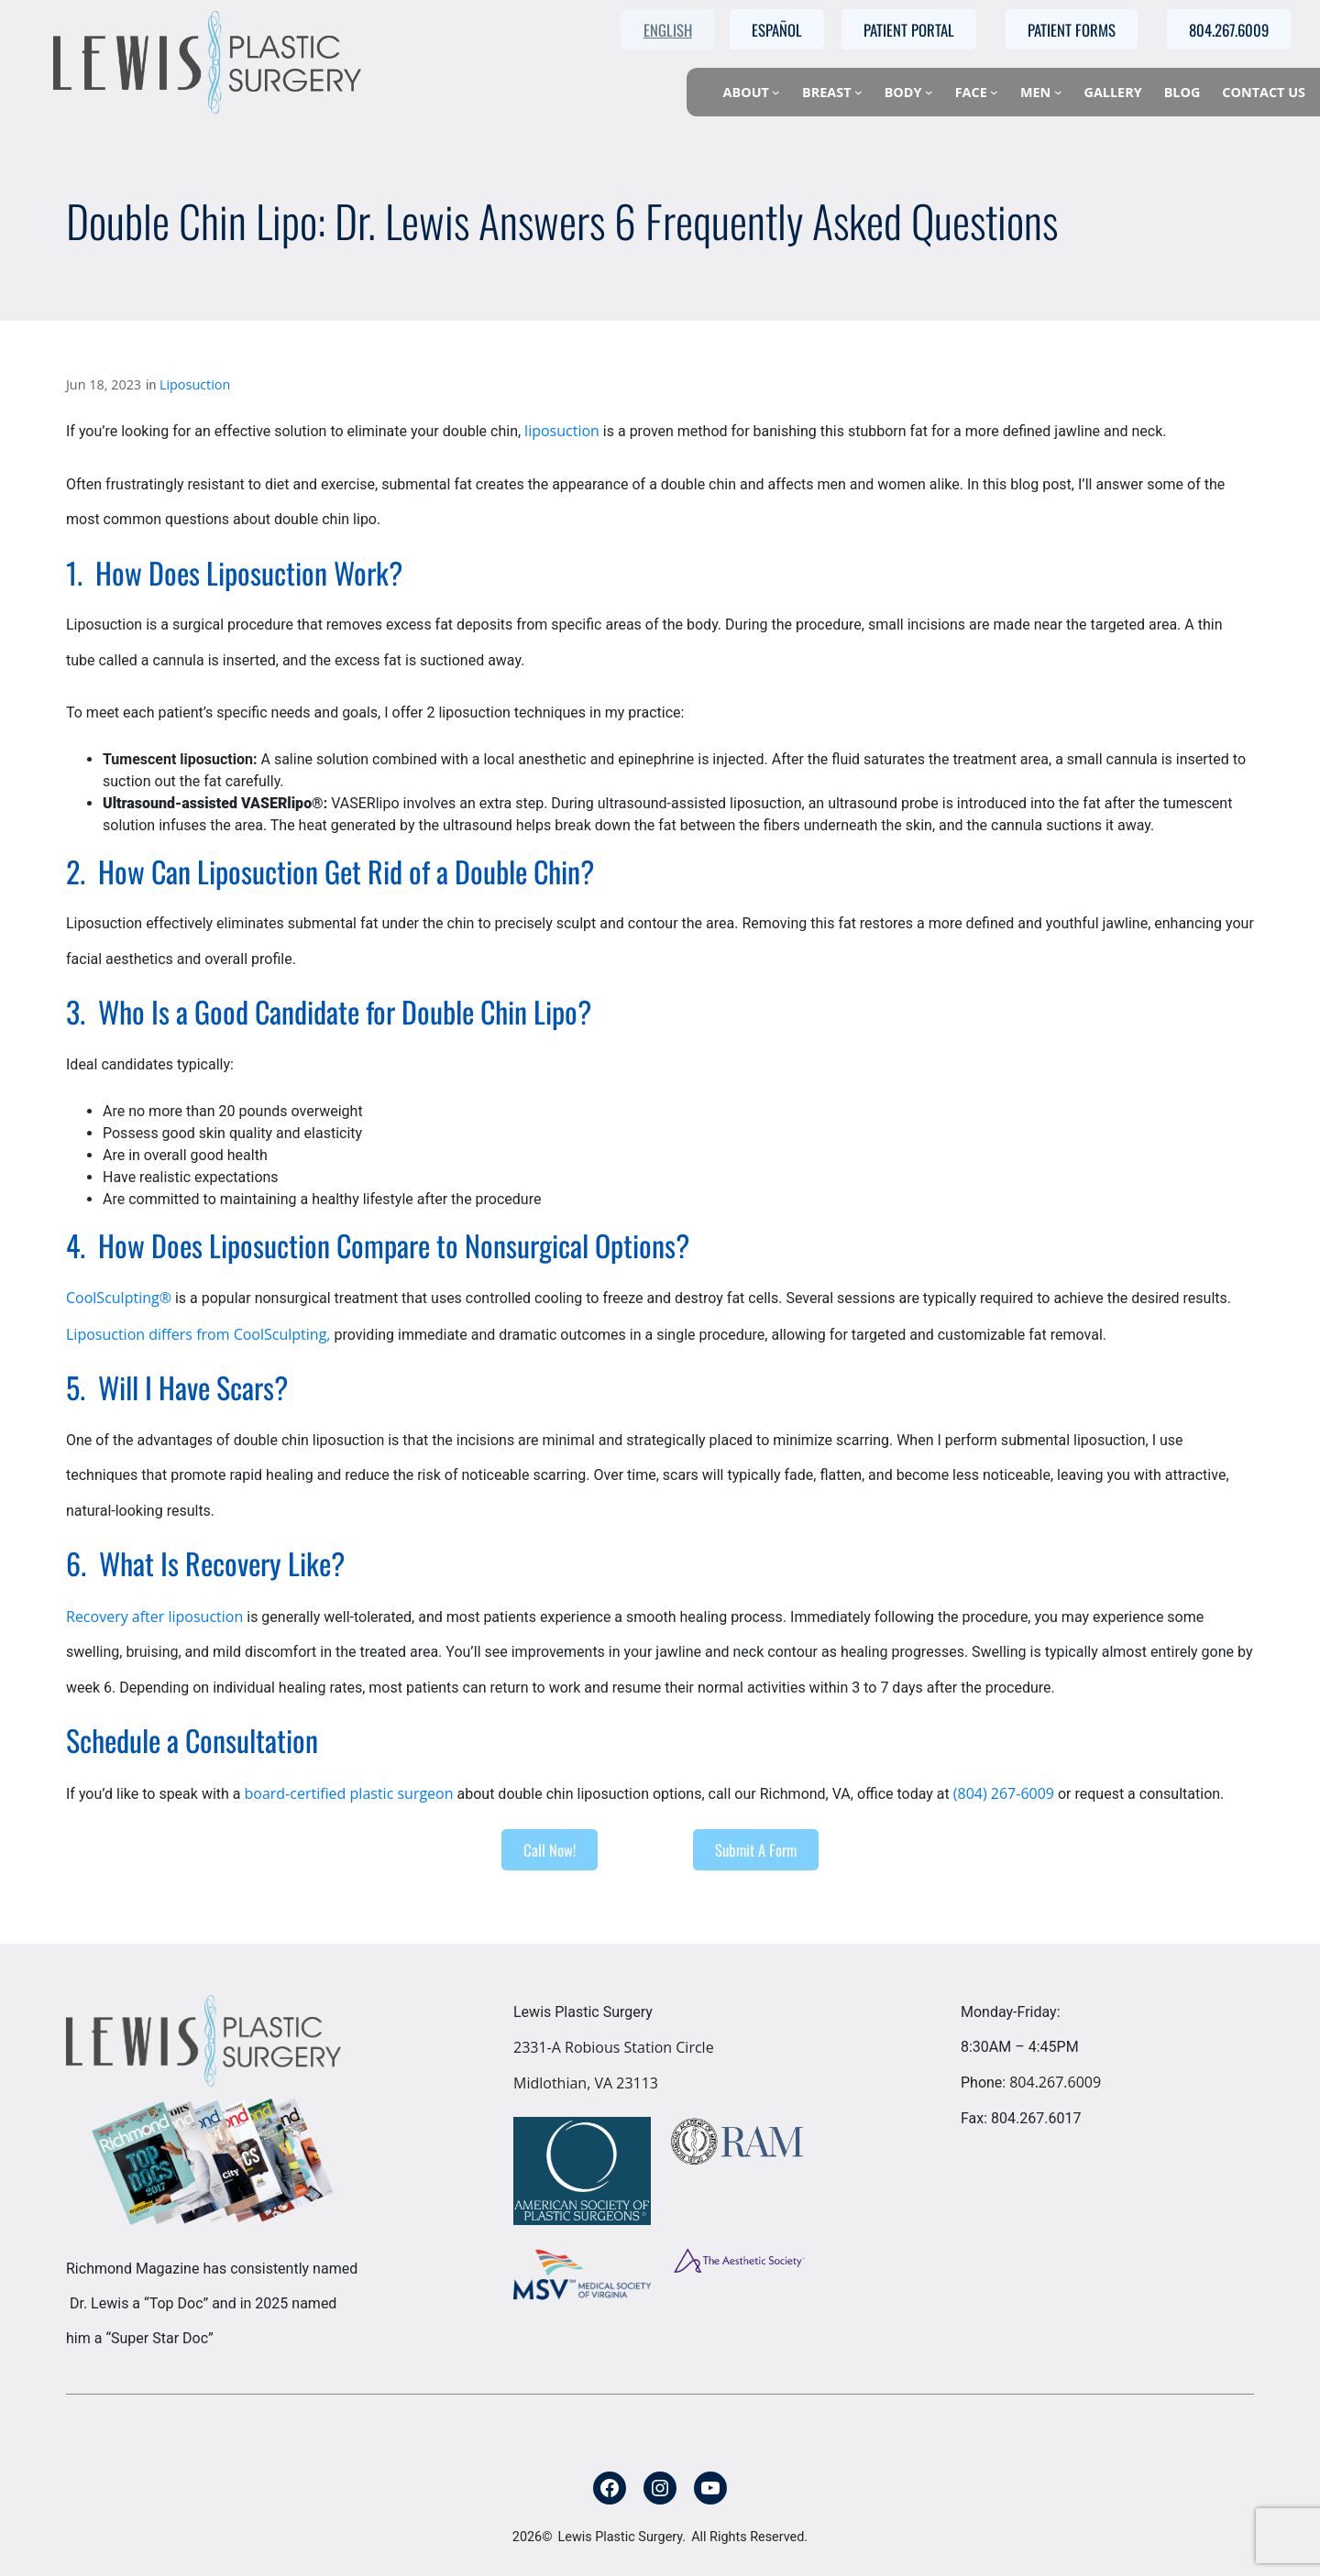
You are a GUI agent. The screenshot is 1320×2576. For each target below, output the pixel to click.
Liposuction (195, 384)
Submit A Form (756, 1849)
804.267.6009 (1055, 2082)
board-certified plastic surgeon (348, 1793)
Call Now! (549, 1849)
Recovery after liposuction (154, 1616)
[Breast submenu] (858, 92)
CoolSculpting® (118, 1298)
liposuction (562, 431)
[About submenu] (776, 92)
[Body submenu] (929, 92)
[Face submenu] (994, 92)
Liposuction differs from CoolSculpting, (198, 1334)
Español (777, 29)
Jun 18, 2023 (103, 384)
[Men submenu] (1058, 92)
